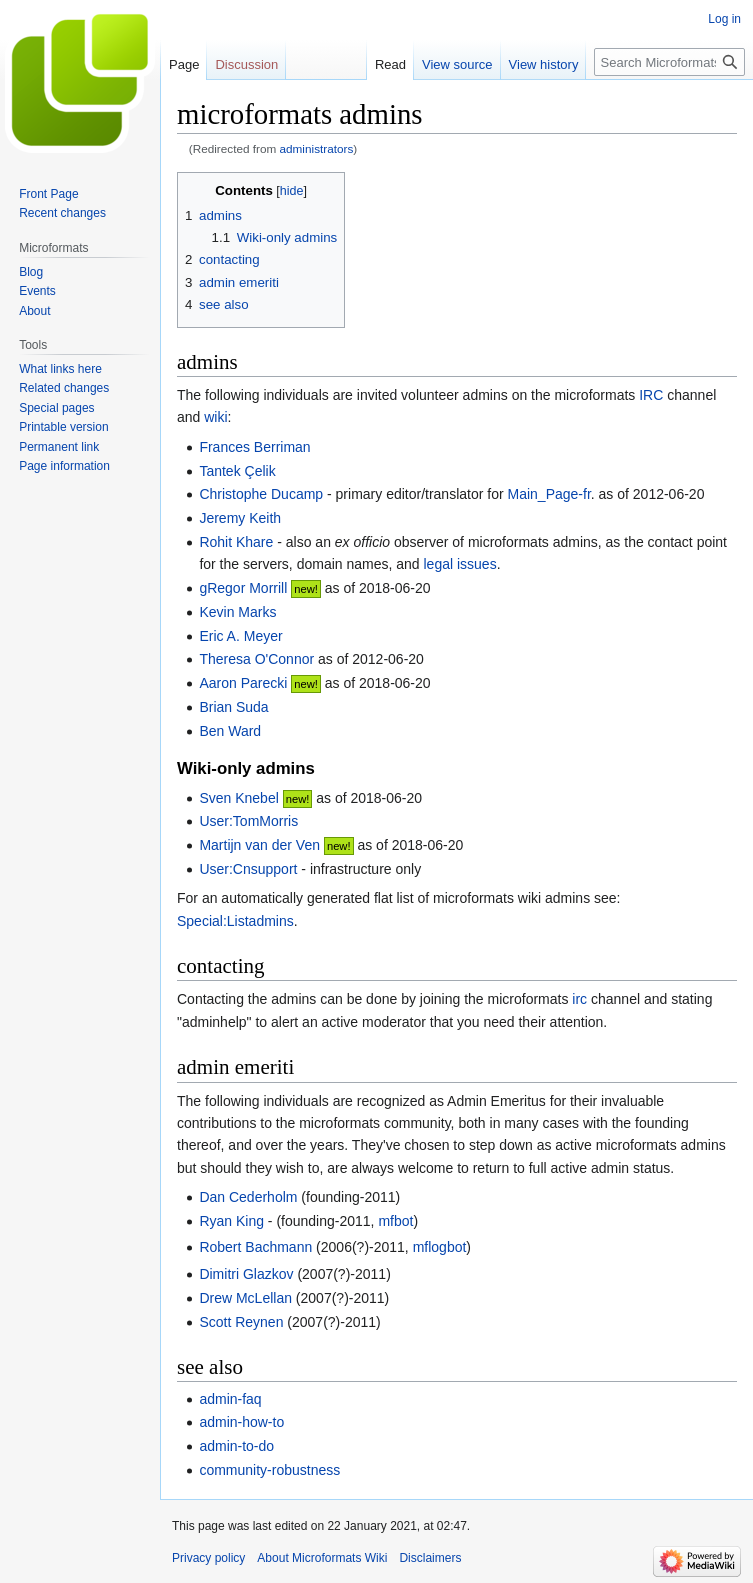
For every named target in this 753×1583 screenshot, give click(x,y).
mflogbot (440, 1247)
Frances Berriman (254, 447)
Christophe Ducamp (261, 494)
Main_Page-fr (549, 494)
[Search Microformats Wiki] (669, 62)
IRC (651, 395)
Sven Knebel (238, 798)
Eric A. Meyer (240, 636)
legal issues (460, 564)
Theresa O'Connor (256, 659)
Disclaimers (430, 1558)
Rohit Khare (236, 542)
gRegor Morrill (243, 588)
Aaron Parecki (243, 683)
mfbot (395, 1221)
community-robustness (269, 1470)
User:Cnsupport (248, 869)
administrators (317, 148)
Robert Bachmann (255, 1247)
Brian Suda (233, 707)
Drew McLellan (245, 1298)
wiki (215, 417)
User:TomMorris (248, 821)
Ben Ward (230, 731)
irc (579, 999)
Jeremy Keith (240, 518)
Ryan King (231, 1221)
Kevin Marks (237, 612)
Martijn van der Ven (259, 845)
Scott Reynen (241, 1322)
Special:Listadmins (235, 921)
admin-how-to (241, 1422)
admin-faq (230, 1399)
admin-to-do (236, 1446)
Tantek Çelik (237, 471)
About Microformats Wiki (322, 1558)
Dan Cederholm (248, 1197)
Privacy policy (208, 1558)
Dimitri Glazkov (246, 1274)
